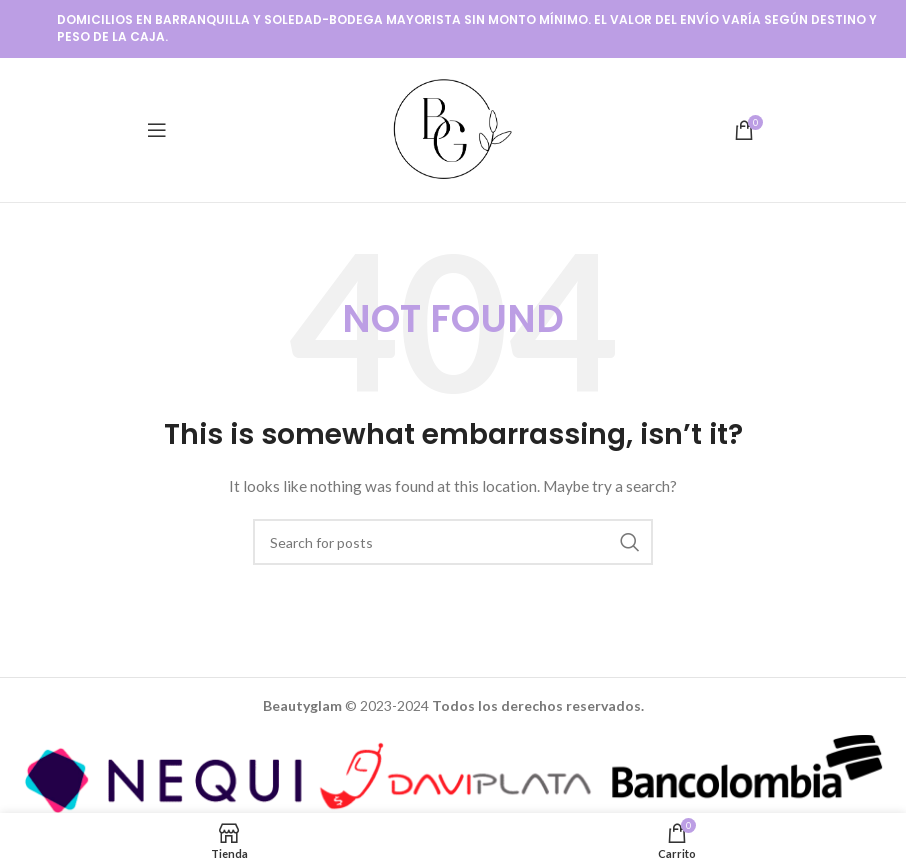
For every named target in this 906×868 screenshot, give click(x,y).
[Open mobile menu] (157, 130)
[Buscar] (453, 542)
